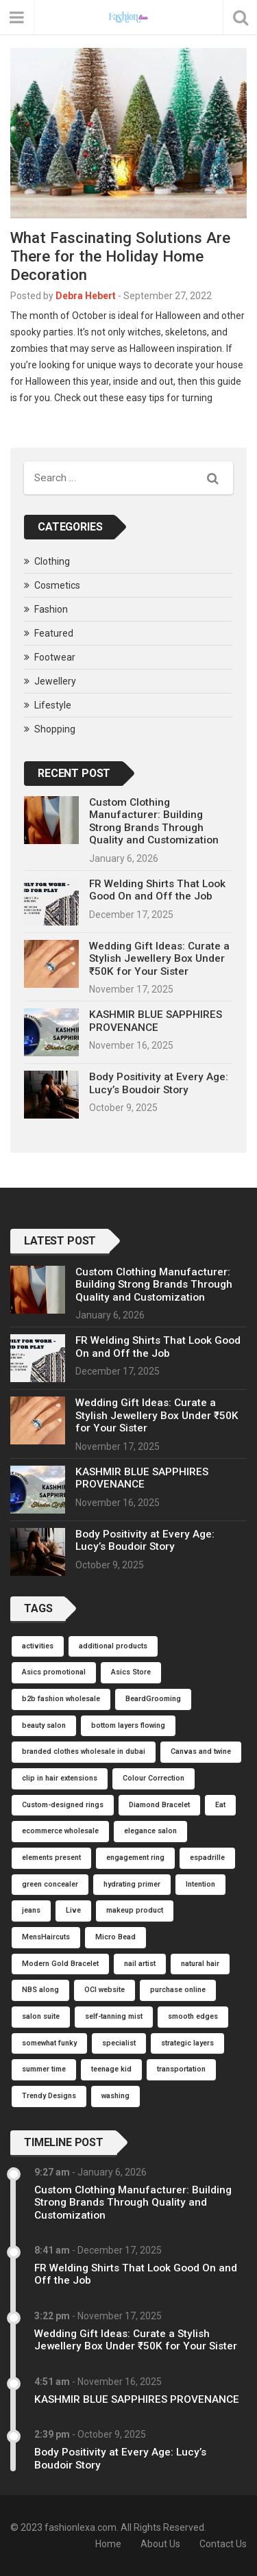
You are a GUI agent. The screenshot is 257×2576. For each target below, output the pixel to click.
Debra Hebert (86, 295)
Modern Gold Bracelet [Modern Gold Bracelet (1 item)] (60, 1963)
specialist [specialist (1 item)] (119, 2043)
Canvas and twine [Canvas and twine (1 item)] (201, 1751)
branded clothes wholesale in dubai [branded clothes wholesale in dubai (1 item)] (83, 1751)
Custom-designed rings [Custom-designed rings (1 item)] (62, 1804)
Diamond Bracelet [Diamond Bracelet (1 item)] (159, 1804)
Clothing (52, 561)
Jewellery (55, 681)
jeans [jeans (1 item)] (31, 1910)
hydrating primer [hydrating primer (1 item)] (131, 1884)
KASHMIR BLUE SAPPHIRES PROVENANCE (155, 1020)
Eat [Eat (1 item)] (220, 1804)
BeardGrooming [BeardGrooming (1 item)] (153, 1698)
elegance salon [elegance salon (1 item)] (150, 1830)
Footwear (54, 657)
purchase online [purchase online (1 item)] (178, 1989)
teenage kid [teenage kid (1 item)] (111, 2069)
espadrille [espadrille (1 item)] (207, 1857)
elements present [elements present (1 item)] (51, 1857)
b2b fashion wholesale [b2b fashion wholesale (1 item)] (61, 1698)
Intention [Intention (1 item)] (200, 1884)
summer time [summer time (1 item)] (44, 2069)
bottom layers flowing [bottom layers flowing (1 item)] (128, 1725)
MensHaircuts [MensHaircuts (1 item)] (46, 1937)
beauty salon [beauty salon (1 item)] (44, 1725)
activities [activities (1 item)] (37, 1646)
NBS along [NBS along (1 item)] (40, 1989)
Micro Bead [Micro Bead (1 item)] (115, 1937)
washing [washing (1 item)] (115, 2095)
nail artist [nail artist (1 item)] (140, 1963)
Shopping (54, 729)
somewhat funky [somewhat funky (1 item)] (49, 2043)
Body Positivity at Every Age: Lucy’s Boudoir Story (158, 1083)
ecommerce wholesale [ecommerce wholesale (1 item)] (60, 1830)
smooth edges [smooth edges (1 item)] (193, 2016)
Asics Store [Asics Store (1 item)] (131, 1672)
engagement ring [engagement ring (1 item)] (135, 1857)
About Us (160, 2543)
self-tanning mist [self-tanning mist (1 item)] (114, 2016)
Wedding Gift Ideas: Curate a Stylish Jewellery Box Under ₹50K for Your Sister (159, 959)
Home (108, 2543)
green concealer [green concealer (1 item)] (50, 1884)
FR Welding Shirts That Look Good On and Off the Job (157, 890)
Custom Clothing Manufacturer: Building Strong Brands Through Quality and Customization (154, 821)
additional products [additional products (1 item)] (113, 1646)
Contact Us (223, 2543)
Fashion (51, 609)
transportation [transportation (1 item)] (181, 2069)
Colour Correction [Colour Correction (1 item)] (153, 1778)
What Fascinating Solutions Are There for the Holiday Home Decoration (120, 256)
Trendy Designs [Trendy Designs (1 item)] (49, 2095)
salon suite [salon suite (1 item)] (41, 2016)
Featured (53, 633)
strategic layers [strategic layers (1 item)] (187, 2043)
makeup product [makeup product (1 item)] (134, 1910)
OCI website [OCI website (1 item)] (104, 1989)
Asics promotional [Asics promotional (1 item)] (54, 1672)
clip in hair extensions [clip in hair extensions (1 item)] (59, 1778)
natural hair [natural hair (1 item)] (200, 1963)
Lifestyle (52, 705)
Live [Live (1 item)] (73, 1910)
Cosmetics (57, 585)
